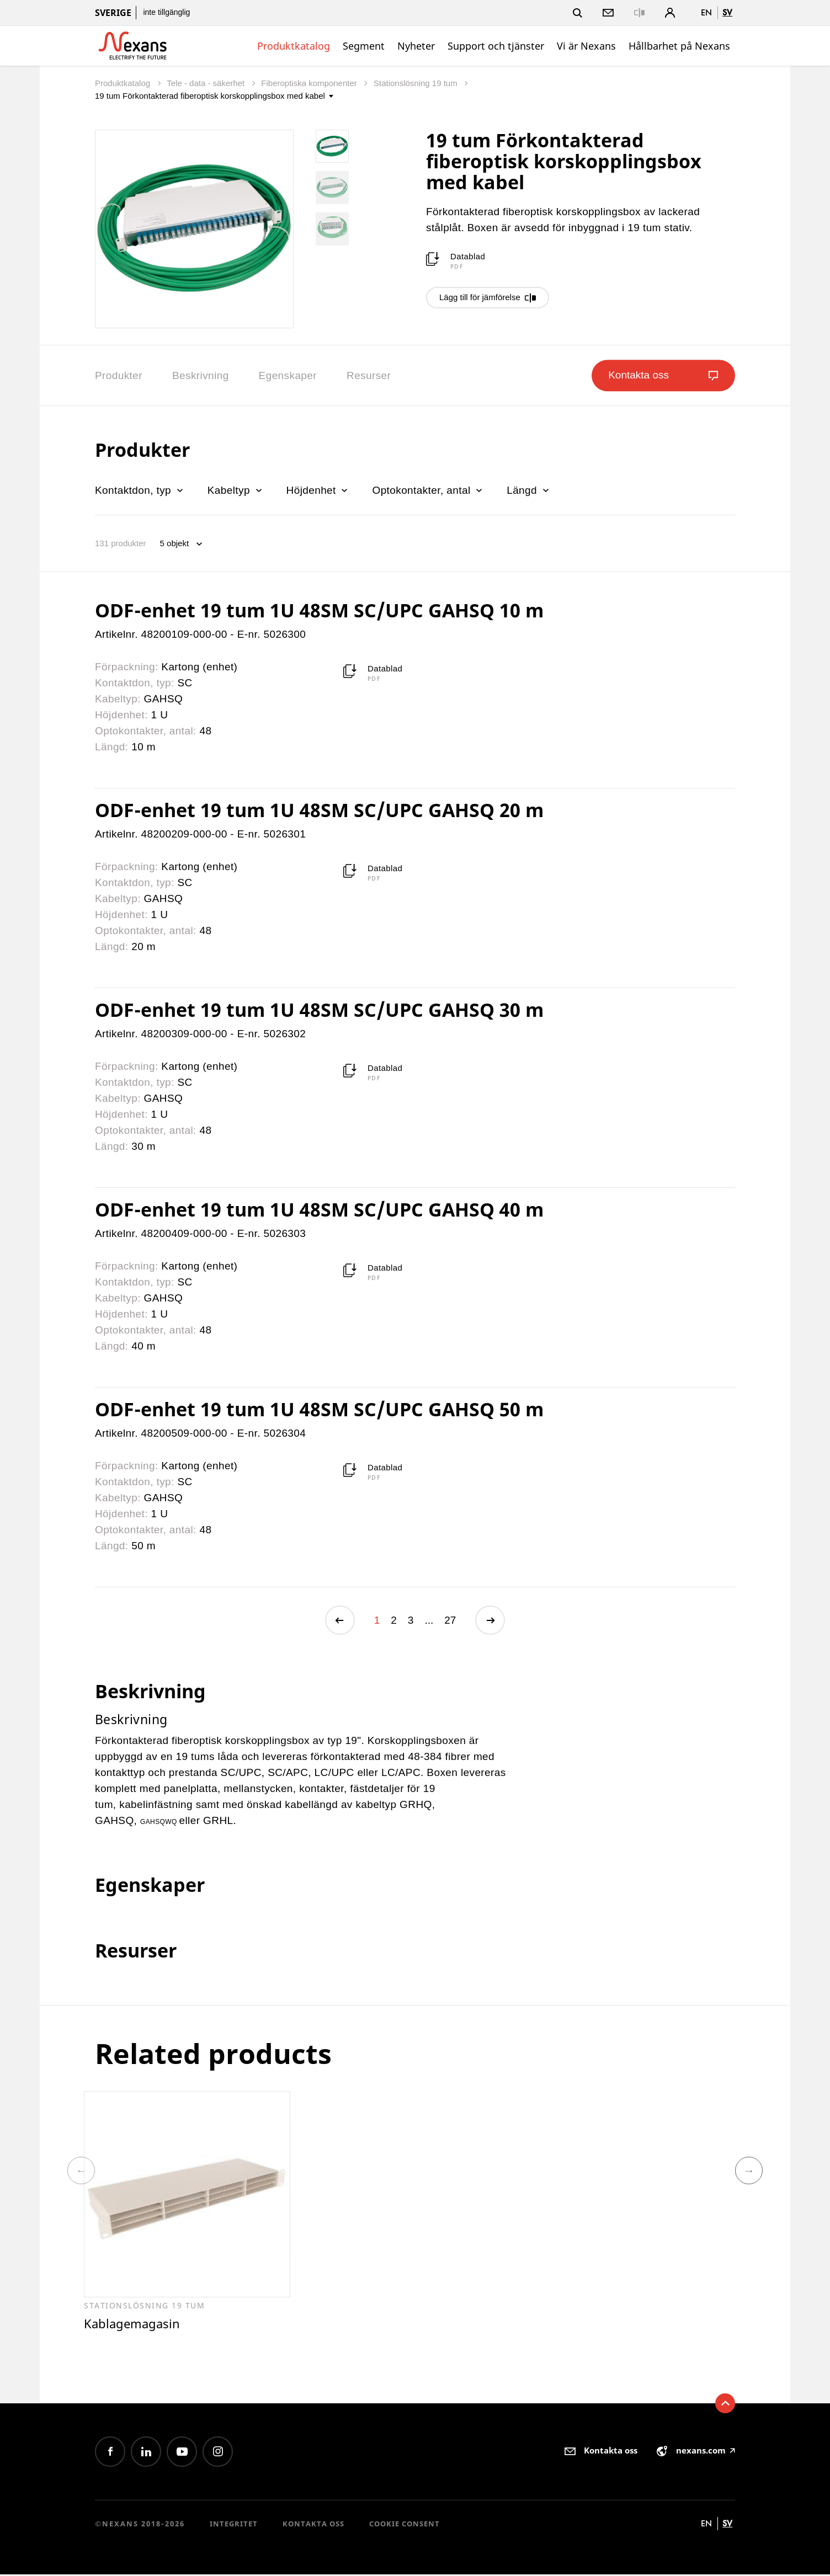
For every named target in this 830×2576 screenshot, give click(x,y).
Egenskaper (288, 375)
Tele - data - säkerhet (207, 83)
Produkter (118, 375)
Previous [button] (81, 2171)
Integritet (234, 2526)
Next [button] (749, 2171)
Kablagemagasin (133, 2325)
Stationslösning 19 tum (417, 83)
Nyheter (416, 46)
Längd (529, 490)
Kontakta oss (313, 2526)
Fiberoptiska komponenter (310, 83)
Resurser (369, 375)
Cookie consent (404, 2526)
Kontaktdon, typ (140, 490)
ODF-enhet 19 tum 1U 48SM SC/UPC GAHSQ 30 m (319, 1009)
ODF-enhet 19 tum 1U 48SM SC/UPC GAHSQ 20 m (319, 810)
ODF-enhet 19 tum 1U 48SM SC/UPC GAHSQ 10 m (319, 610)
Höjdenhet (318, 490)
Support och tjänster (496, 46)
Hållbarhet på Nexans (679, 46)
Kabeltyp (236, 490)
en (706, 12)
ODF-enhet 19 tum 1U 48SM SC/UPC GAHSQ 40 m (319, 1209)
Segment (364, 46)
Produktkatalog (293, 46)
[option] (187, 2212)
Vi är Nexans (586, 46)
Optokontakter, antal (428, 490)
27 (450, 1620)
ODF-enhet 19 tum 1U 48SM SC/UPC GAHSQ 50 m (319, 1409)
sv (727, 12)
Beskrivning (200, 375)
